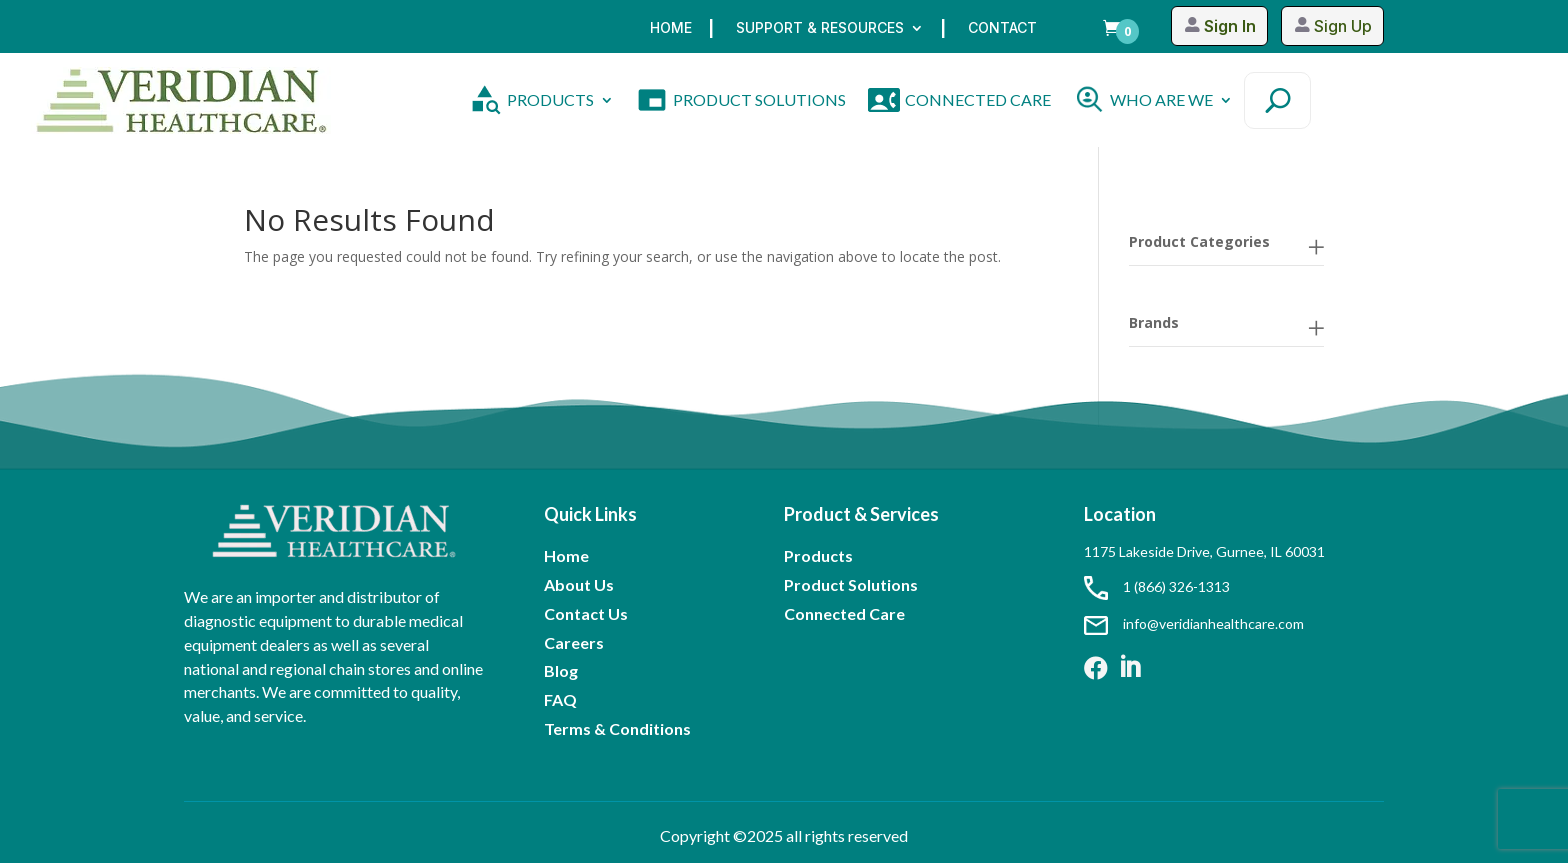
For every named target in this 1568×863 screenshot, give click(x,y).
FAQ (560, 699)
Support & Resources (820, 28)
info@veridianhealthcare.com (1194, 623)
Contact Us (586, 613)
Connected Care (844, 613)
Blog (561, 670)
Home (671, 28)
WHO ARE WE (1161, 99)
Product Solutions (851, 584)
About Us (579, 584)
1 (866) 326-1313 (1157, 586)
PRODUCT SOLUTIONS (759, 99)
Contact (1002, 28)
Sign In (1229, 26)
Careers (574, 642)
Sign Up (1343, 26)
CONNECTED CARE (978, 99)
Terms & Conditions (617, 728)
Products (818, 555)
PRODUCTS (550, 99)
